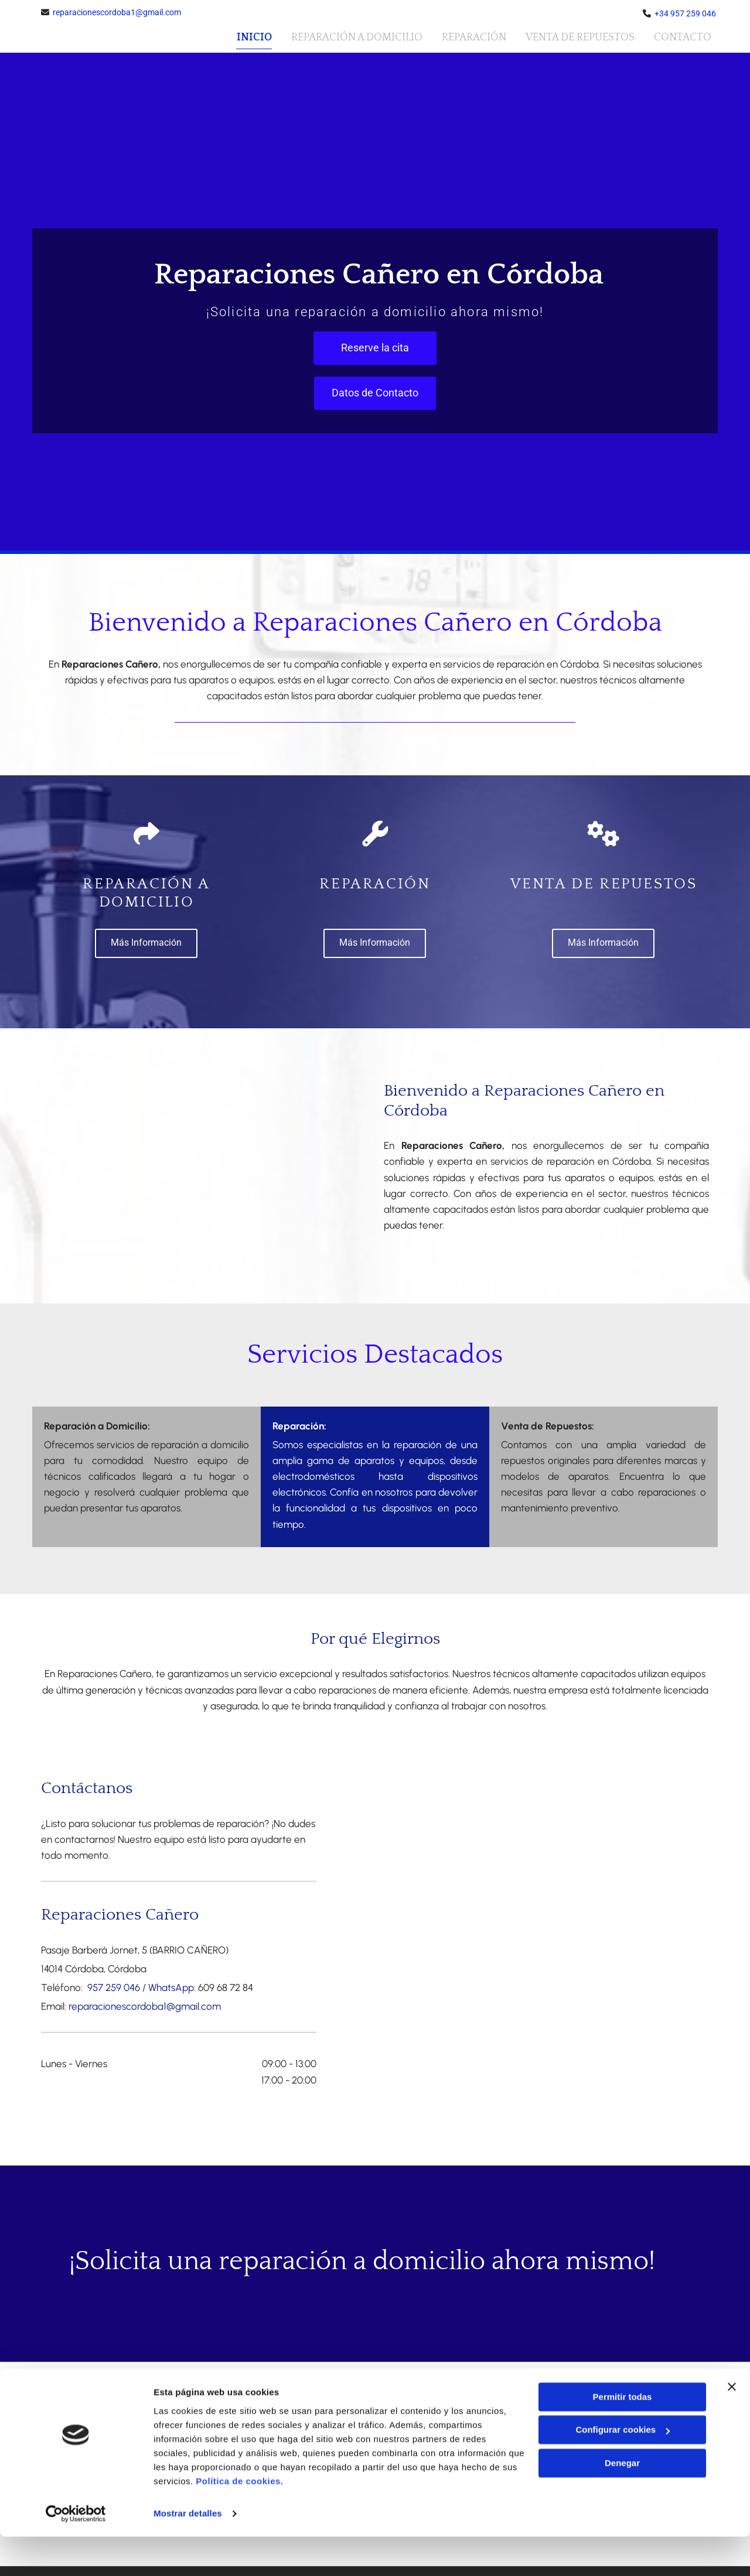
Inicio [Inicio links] (252, 36)
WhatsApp (171, 1987)
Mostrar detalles (188, 2553)
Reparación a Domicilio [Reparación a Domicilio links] (355, 36)
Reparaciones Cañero (120, 1914)
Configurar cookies (622, 2469)
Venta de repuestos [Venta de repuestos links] (580, 36)
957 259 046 (112, 1987)
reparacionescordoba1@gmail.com (117, 12)
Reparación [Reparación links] (473, 36)
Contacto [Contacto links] (683, 36)
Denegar (622, 2502)
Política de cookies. (239, 2521)
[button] (375, 347)
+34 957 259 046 (685, 13)
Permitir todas (622, 2436)
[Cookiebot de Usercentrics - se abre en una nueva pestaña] (76, 2553)
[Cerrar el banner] (732, 2426)
